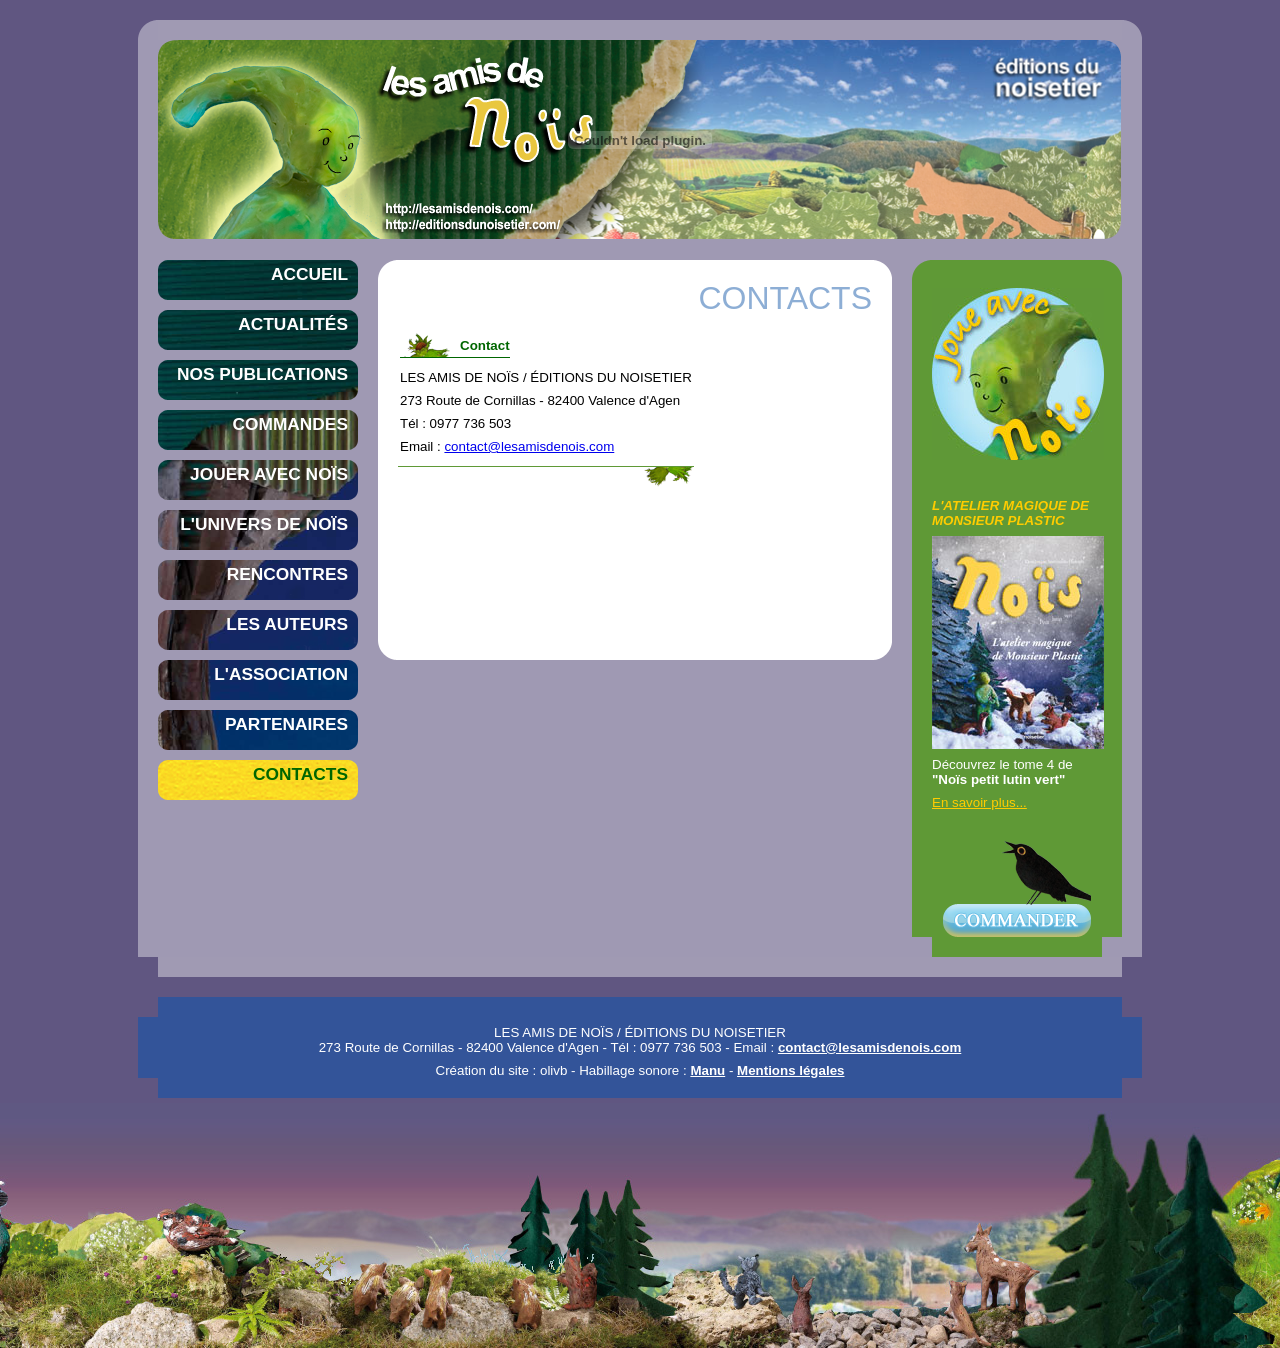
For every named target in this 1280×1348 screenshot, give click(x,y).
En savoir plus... (979, 802)
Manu (707, 1070)
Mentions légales (790, 1070)
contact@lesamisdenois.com (529, 446)
